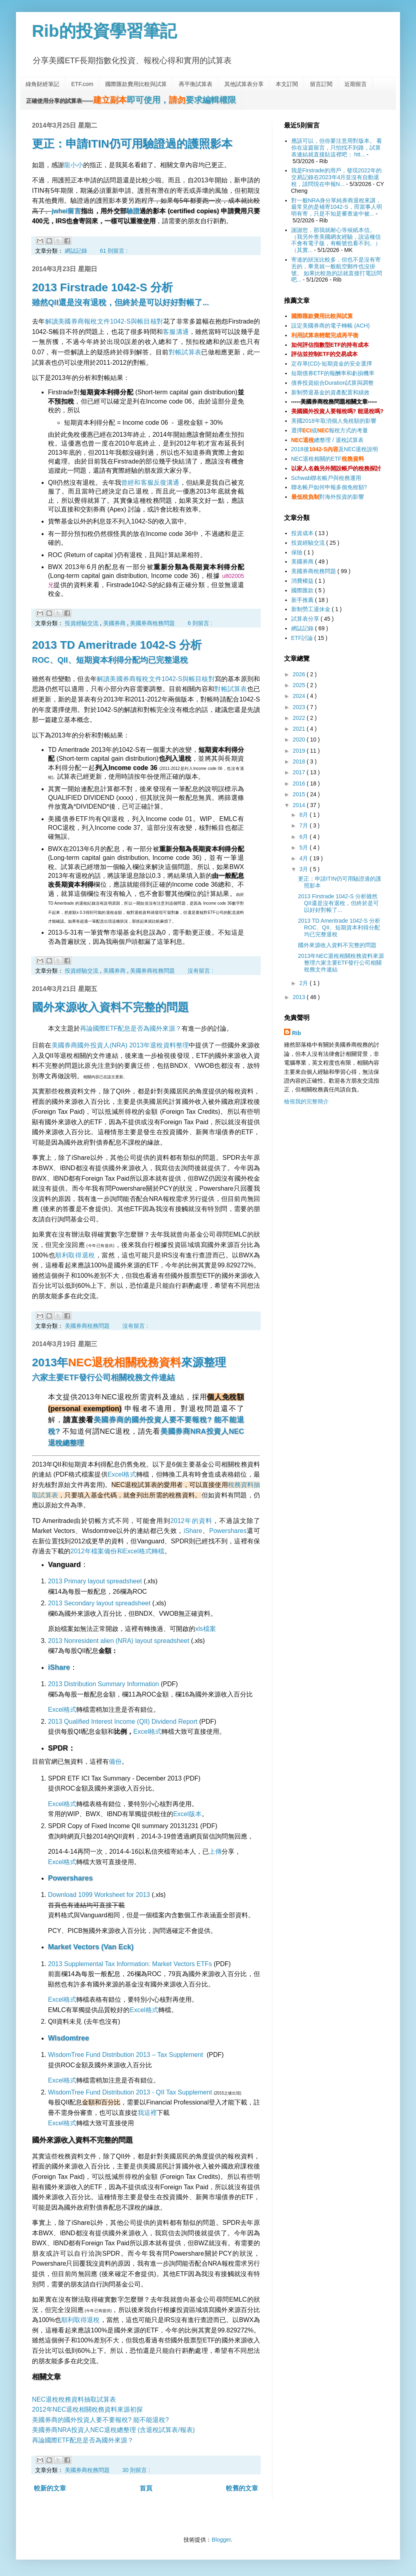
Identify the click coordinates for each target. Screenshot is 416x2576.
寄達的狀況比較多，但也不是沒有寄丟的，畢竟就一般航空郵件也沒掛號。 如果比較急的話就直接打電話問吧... (336, 269)
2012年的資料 (191, 1520)
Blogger (221, 2539)
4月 (304, 858)
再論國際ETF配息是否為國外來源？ (131, 1028)
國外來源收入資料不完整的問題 (110, 1007)
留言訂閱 (321, 84)
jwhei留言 (66, 211)
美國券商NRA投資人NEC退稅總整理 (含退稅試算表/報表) (113, 2429)
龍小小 (73, 165)
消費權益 (303, 581)
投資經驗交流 (82, 623)
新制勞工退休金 (311, 609)
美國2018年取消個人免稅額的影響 (333, 421)
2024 (300, 696)
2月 (304, 983)
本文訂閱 (287, 84)
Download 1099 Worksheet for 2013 (99, 1894)
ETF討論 (302, 638)
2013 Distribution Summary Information (103, 1684)
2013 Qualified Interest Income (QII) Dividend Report (123, 1721)
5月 (304, 847)
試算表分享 (306, 619)
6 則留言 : (200, 623)
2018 (300, 761)
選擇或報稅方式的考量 (329, 430)
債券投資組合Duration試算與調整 (332, 383)
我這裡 (147, 2112)
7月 (304, 825)
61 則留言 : (114, 251)
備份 (115, 1761)
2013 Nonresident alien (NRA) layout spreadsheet (118, 1640)
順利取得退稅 (75, 1255)
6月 (304, 836)
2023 (300, 707)
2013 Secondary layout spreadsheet (99, 1603)
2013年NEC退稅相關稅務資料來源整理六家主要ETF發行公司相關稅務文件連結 (341, 963)
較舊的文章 (242, 2488)
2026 (300, 674)
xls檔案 (205, 1628)
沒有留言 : (200, 970)
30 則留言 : (136, 2470)
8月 (304, 814)
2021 (300, 728)
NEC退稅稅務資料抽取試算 (71, 2399)
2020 (300, 739)
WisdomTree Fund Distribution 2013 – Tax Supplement (125, 2054)
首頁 (146, 2488)
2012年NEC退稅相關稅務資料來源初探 (87, 2409)
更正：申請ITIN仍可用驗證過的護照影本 (132, 144)
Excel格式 (122, 1474)
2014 (300, 805)
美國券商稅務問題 (153, 623)
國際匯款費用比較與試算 (136, 84)
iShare (193, 1530)
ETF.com (82, 84)
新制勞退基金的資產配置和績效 (330, 392)
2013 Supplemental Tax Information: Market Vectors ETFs (130, 1963)
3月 (304, 869)
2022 (300, 718)
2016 (300, 783)
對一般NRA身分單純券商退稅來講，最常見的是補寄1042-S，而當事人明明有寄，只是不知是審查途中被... (336, 207)
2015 (300, 794)
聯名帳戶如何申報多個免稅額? (329, 487)
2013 (300, 997)
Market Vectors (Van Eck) (91, 1947)
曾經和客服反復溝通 (150, 482)
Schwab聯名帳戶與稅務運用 (326, 478)
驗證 (133, 211)
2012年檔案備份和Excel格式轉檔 (117, 1551)
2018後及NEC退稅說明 (334, 449)
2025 (300, 685)
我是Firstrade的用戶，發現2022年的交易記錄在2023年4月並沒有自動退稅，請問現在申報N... (336, 177)
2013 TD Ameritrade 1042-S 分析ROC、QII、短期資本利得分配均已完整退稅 (339, 927)
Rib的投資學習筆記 (104, 31)
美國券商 (115, 623)
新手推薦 (303, 600)
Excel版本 (187, 1814)
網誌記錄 (77, 251)
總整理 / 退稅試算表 (327, 440)
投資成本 (303, 533)
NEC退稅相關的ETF (327, 459)
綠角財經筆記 (42, 84)
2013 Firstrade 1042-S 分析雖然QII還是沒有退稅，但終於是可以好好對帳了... (338, 903)
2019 (300, 750)
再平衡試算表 (195, 84)
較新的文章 (50, 2488)
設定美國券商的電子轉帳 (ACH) (330, 325)
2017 (300, 772)
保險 (297, 552)
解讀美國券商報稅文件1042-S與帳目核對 (104, 321)
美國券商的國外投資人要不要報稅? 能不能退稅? (100, 2419)
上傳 (215, 1851)
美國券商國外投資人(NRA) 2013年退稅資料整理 (120, 1045)
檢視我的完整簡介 (306, 1101)
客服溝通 (176, 331)
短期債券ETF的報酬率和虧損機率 (332, 373)
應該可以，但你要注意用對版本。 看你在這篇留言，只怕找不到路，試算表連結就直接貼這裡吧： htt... (336, 148)
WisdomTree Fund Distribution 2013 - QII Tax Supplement (130, 2092)
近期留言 (355, 84)
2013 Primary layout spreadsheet (95, 1581)
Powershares (227, 1530)
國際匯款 (303, 590)
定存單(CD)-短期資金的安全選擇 (331, 363)
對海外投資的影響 (327, 497)
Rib (296, 1033)
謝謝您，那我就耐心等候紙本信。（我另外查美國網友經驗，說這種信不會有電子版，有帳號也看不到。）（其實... (336, 240)
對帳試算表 (185, 352)
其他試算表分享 (244, 84)
